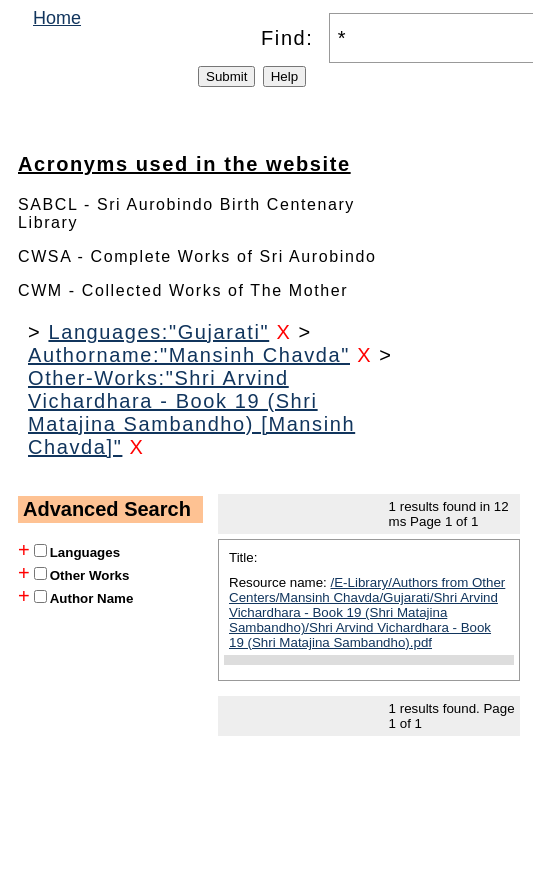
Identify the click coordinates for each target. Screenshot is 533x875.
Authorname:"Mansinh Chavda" (189, 355)
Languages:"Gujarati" (158, 332)
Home (57, 18)
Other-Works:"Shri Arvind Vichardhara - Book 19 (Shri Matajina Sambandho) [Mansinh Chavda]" (191, 412)
